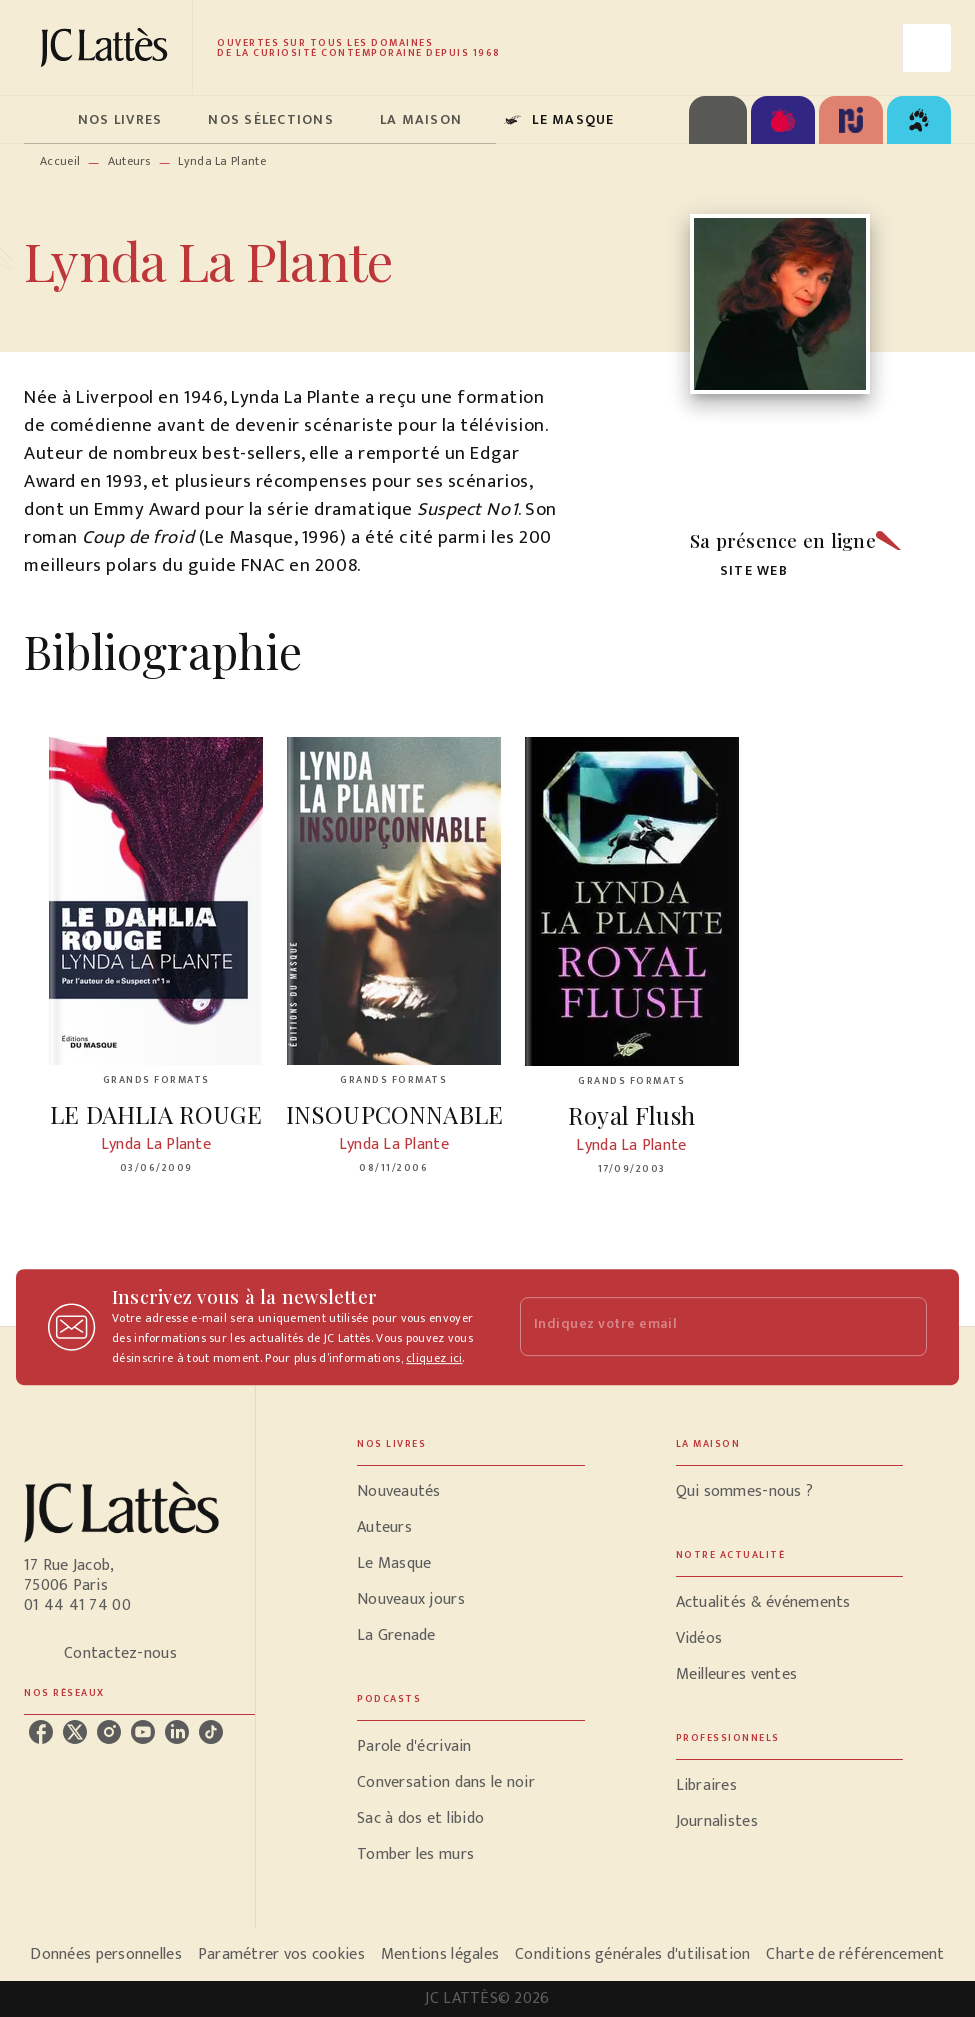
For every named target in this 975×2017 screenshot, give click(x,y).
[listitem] (41, 1732)
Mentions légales (440, 1954)
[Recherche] (927, 48)
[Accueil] (108, 47)
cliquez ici (434, 1358)
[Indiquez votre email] (699, 1326)
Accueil (60, 161)
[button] (743, 571)
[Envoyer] (903, 1327)
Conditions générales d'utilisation (632, 1954)
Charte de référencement (855, 1954)
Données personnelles (105, 1954)
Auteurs (129, 161)
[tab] (45, 120)
